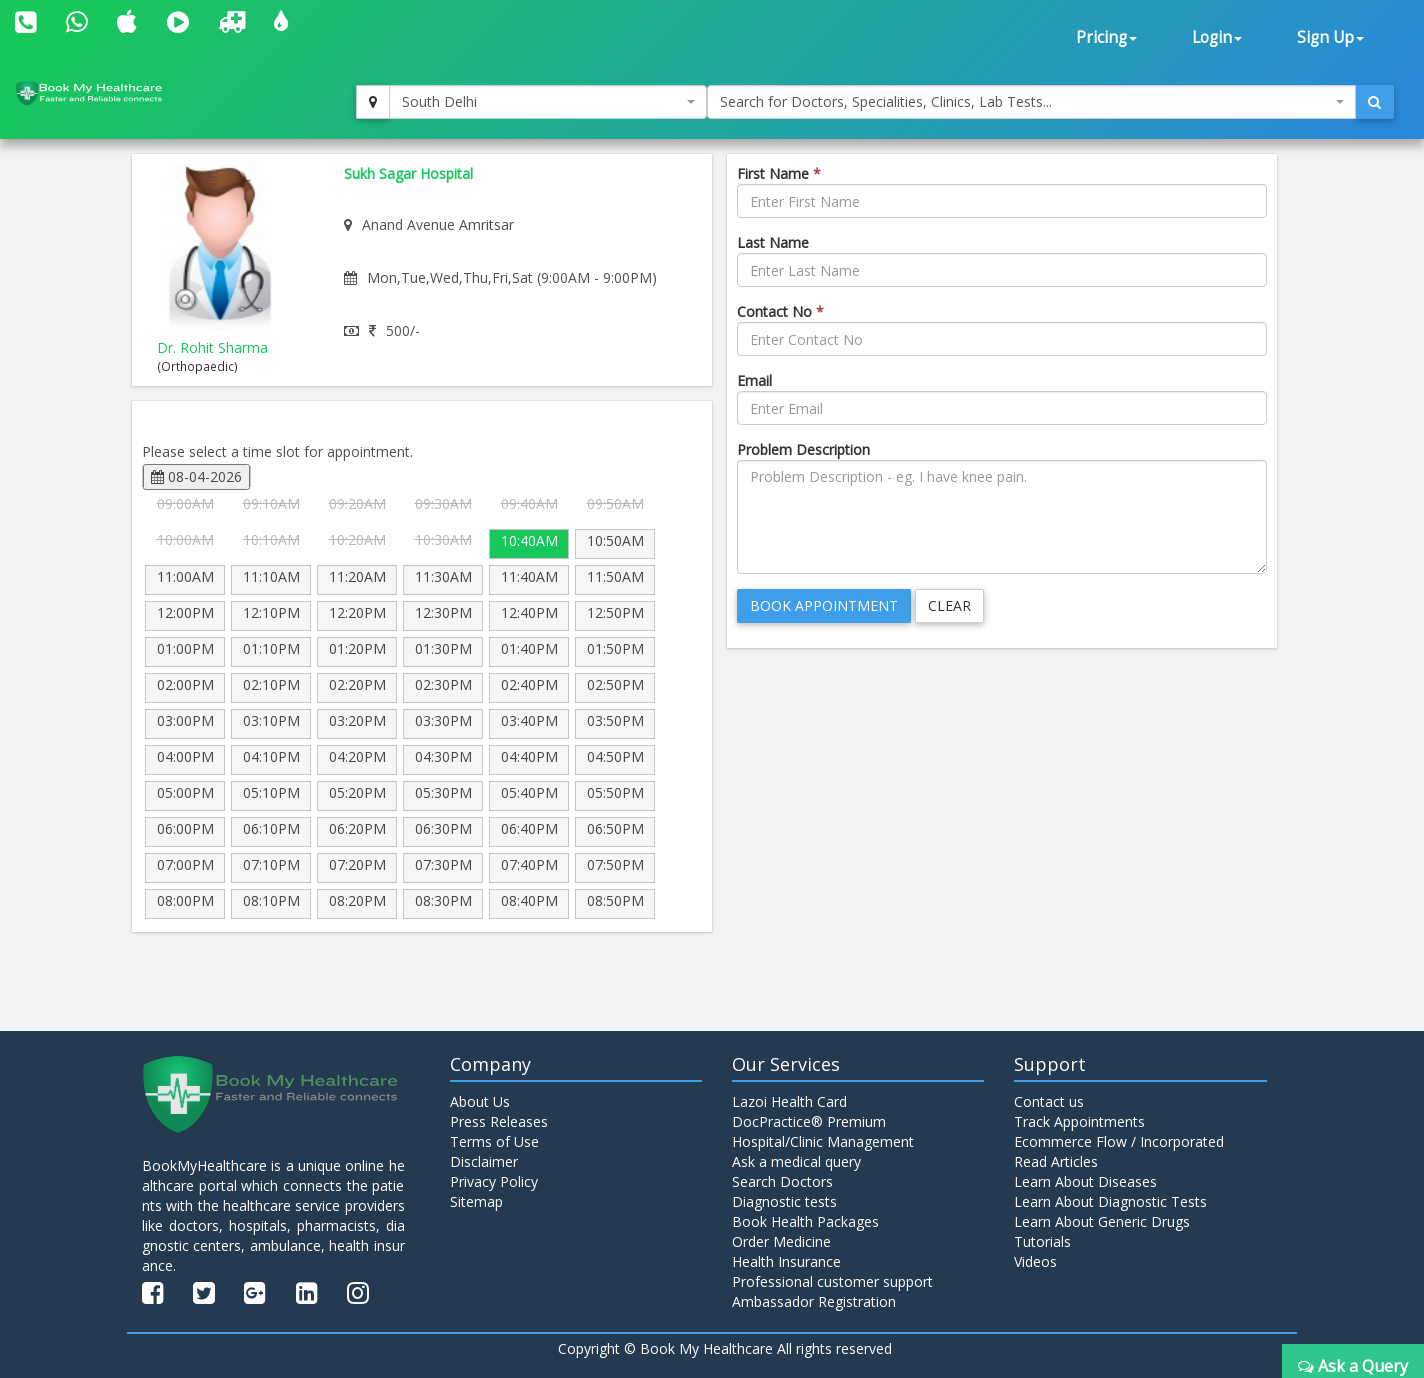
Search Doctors (782, 1181)
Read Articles (1056, 1161)
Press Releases (499, 1121)
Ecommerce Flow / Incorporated (1119, 1141)
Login (1217, 37)
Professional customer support (832, 1281)
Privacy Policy (494, 1181)
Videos (1035, 1261)
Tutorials (1042, 1241)
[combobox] (548, 102)
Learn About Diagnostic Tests (1110, 1201)
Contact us (1049, 1101)
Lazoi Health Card (789, 1101)
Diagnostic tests (784, 1201)
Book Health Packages (805, 1221)
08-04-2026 (196, 476)
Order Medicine (781, 1241)
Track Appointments (1079, 1121)
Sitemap (476, 1201)
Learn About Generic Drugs (1102, 1221)
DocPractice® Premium (809, 1121)
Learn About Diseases (1085, 1181)
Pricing (1106, 37)
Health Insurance (786, 1261)
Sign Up (1330, 37)
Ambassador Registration (814, 1301)
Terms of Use (494, 1141)
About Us (480, 1101)
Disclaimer (484, 1161)
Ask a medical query (796, 1161)
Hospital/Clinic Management (823, 1141)
